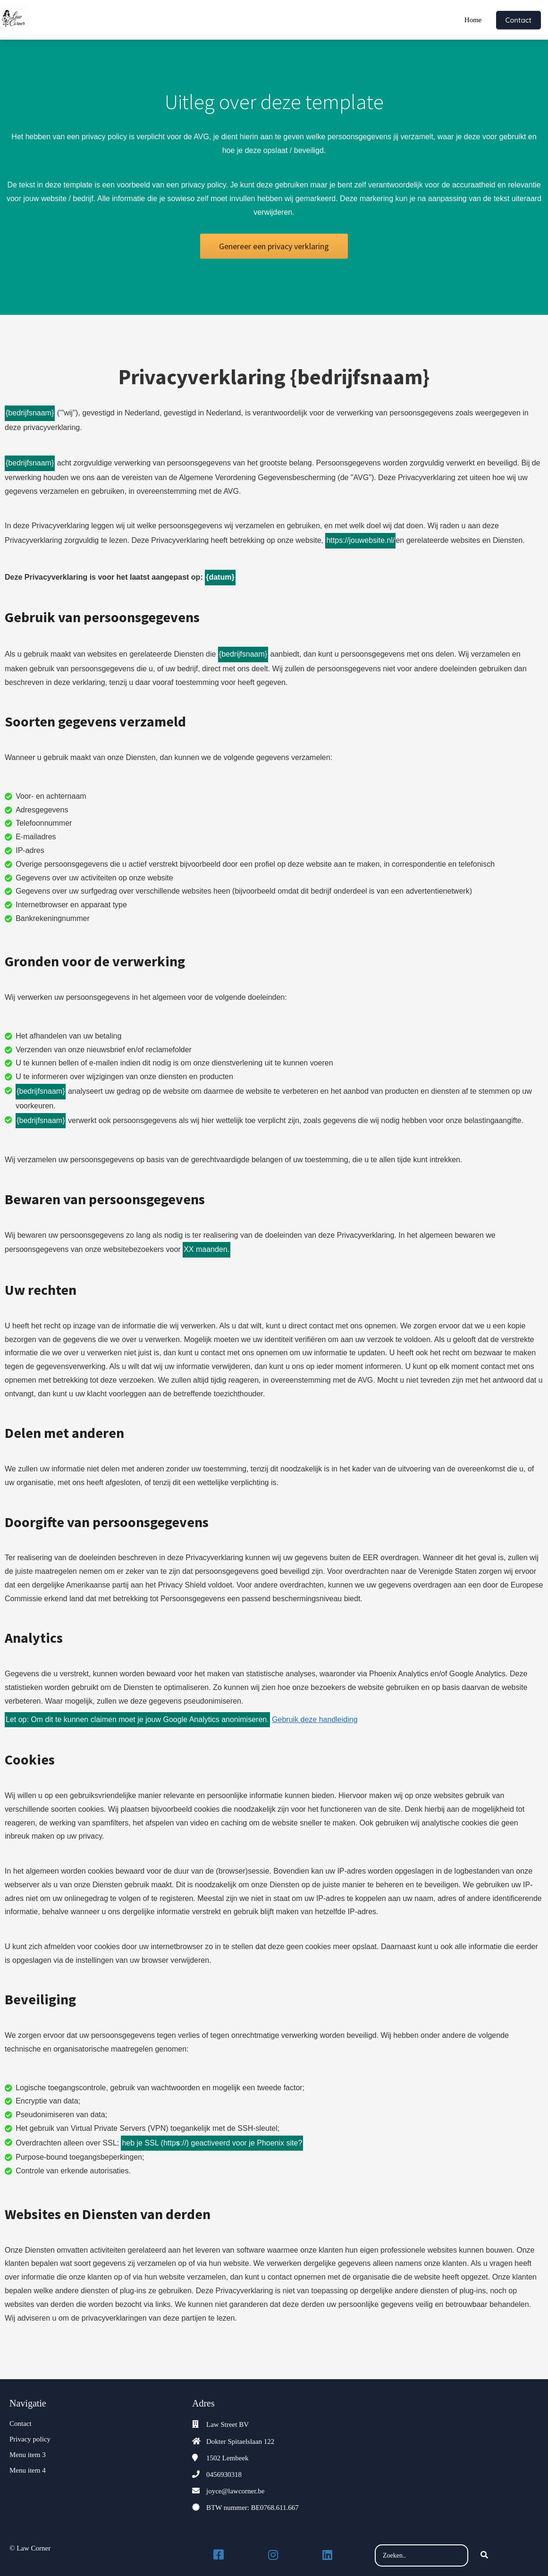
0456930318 (224, 2474)
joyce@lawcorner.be (235, 2491)
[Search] (484, 2555)
